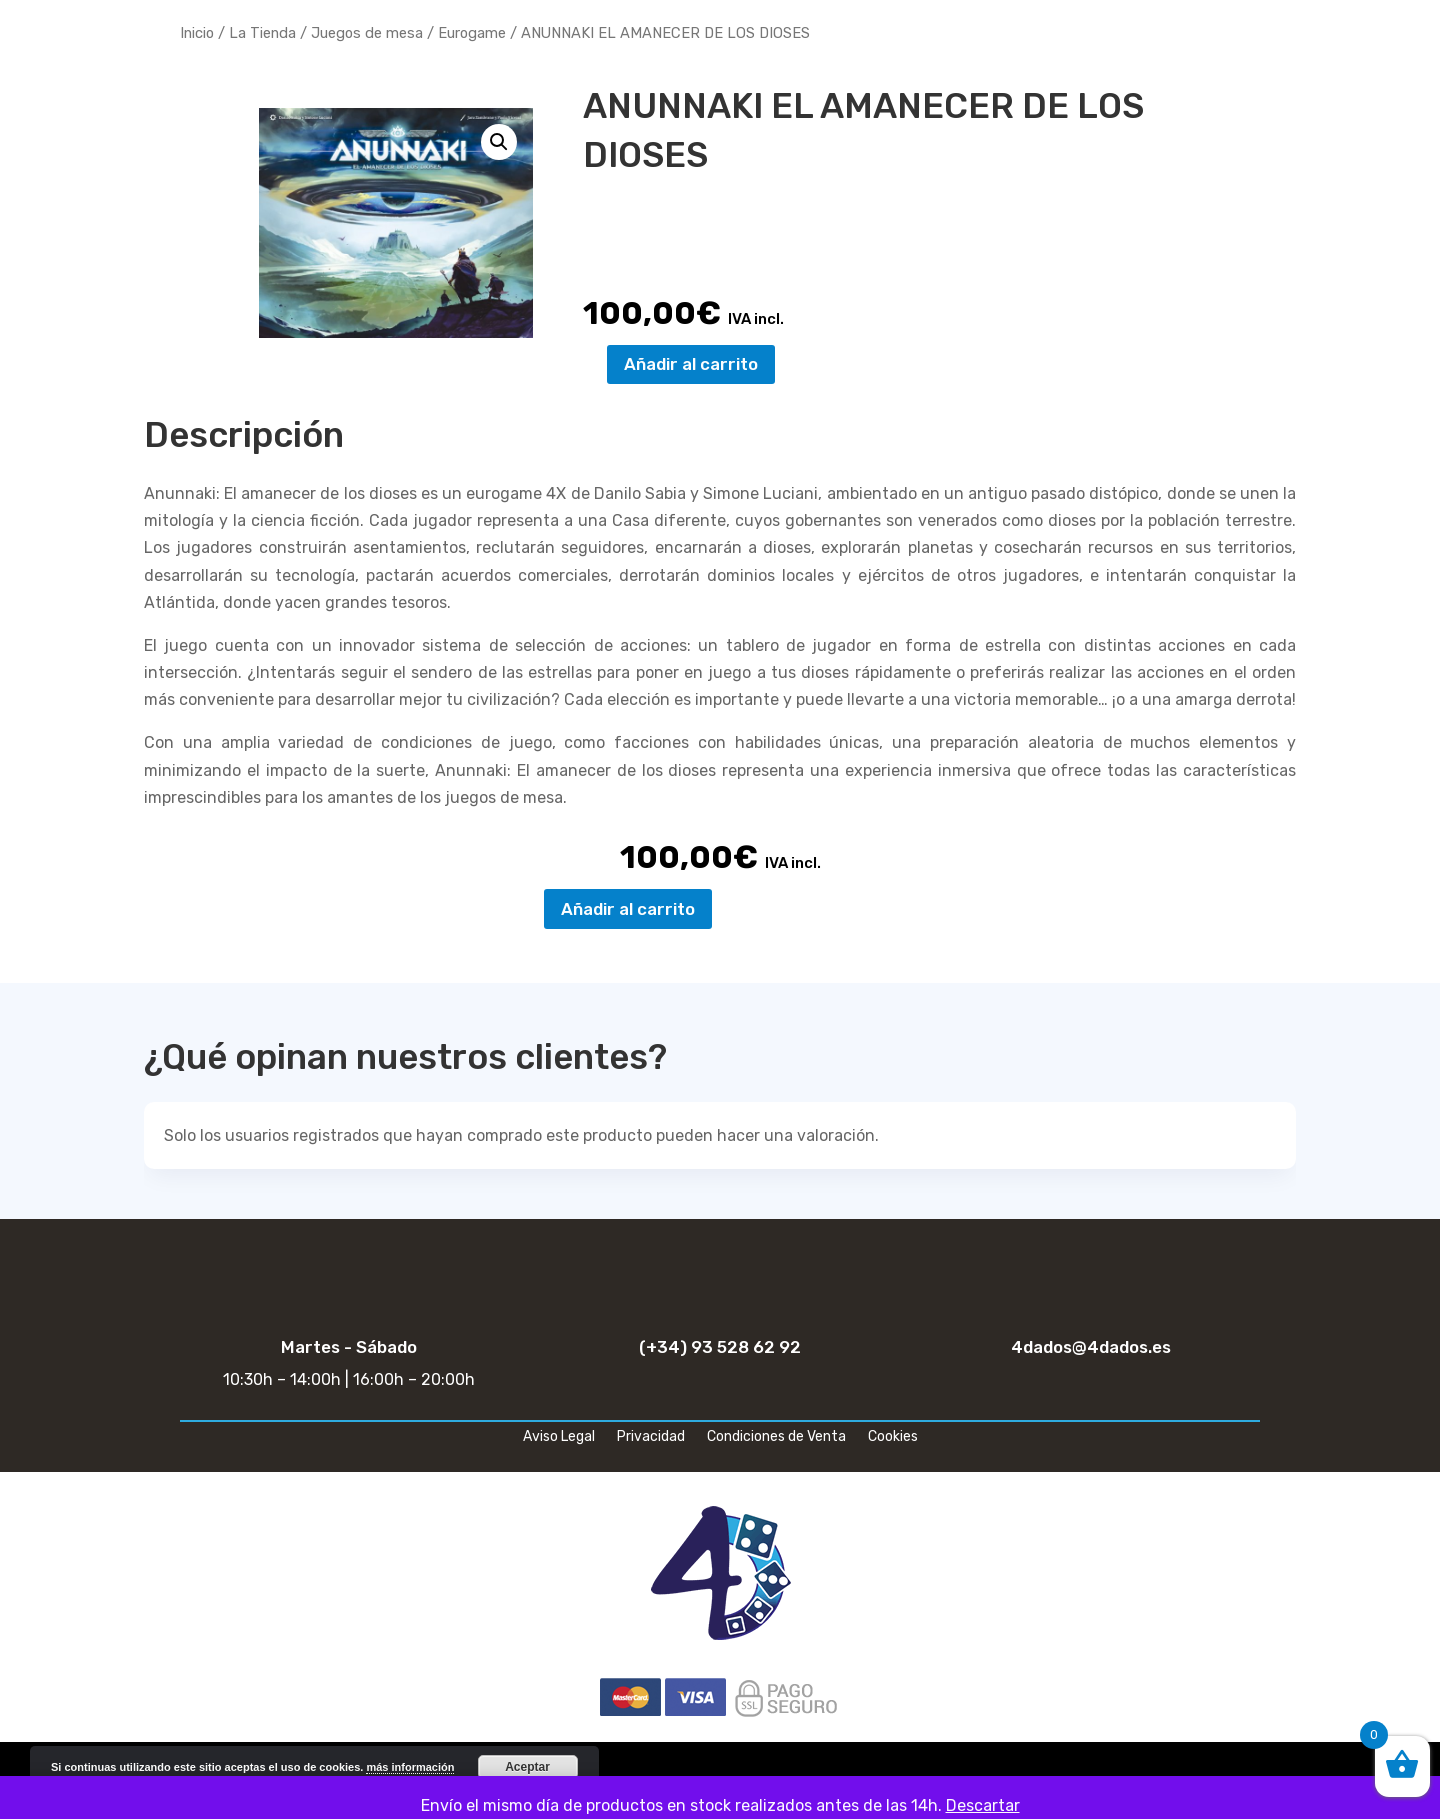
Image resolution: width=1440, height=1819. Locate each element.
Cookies (893, 1437)
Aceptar (527, 1767)
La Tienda (262, 33)
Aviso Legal (559, 1437)
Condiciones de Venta (776, 1437)
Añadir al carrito (691, 364)
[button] (499, 142)
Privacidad (651, 1437)
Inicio (197, 33)
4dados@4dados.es (1091, 1347)
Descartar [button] (983, 1805)
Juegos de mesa (367, 33)
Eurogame (472, 33)
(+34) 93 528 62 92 (720, 1347)
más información (410, 1767)
